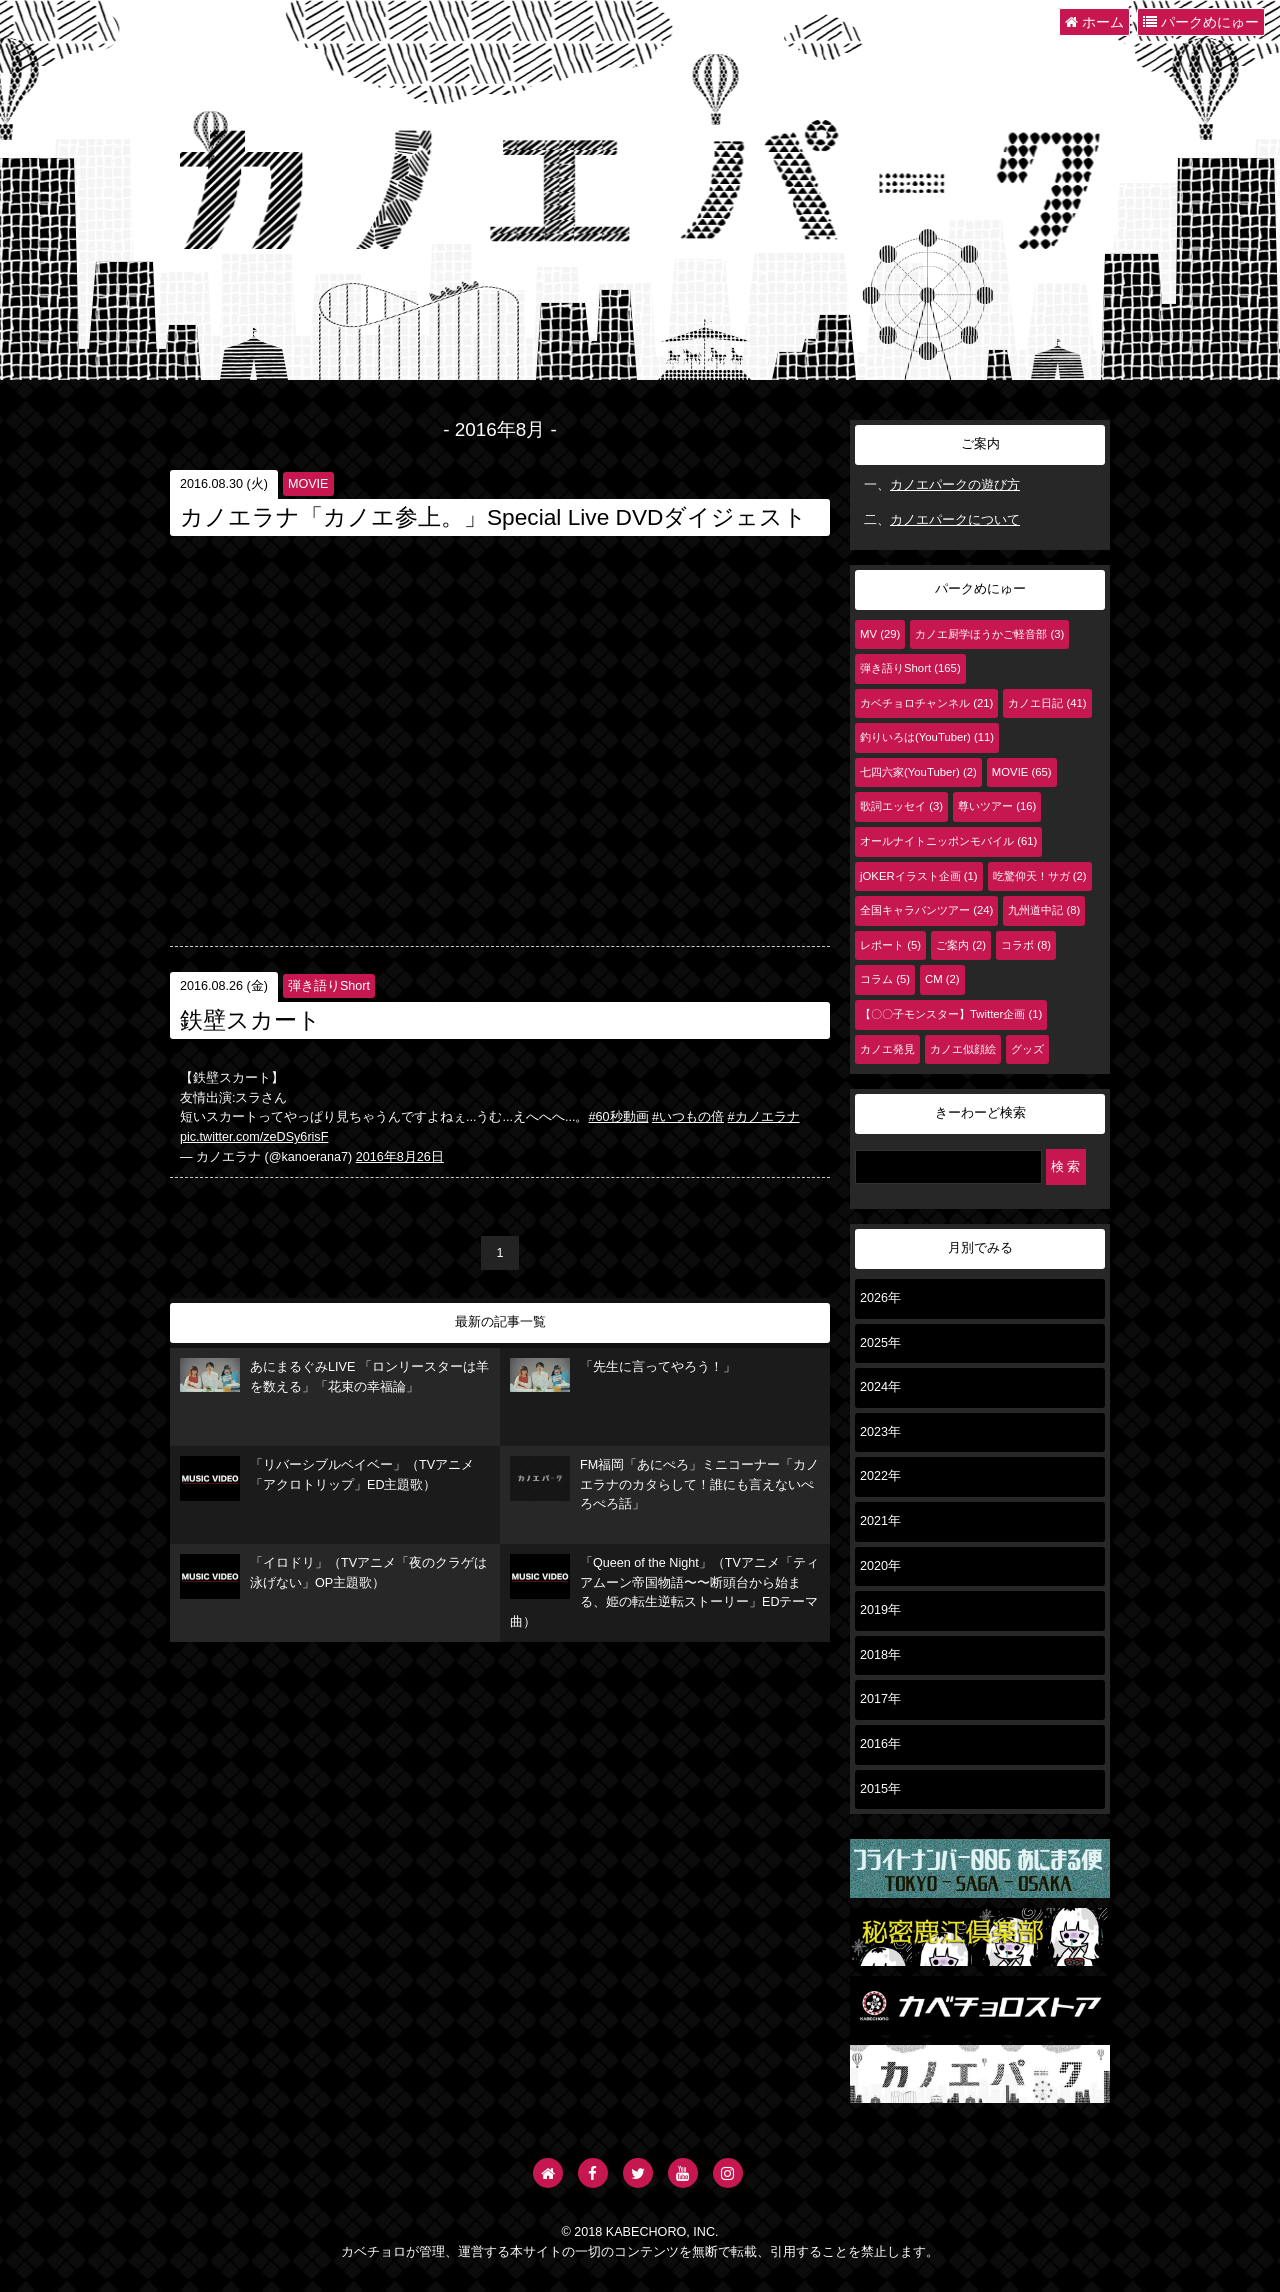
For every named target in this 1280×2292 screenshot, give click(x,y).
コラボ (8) (1026, 945)
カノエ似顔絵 (963, 1049)
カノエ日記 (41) (1047, 703)
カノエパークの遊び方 (955, 485)
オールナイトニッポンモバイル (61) (948, 841)
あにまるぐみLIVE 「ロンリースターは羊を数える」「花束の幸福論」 (334, 1376)
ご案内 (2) (961, 945)
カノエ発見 (887, 1049)
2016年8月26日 (400, 1157)
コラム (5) (885, 979)
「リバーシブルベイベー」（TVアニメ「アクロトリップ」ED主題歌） (327, 1478)
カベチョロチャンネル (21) (926, 703)
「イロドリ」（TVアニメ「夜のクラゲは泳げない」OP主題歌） (333, 1576)
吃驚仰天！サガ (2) (1040, 876)
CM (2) (942, 979)
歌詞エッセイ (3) (901, 806)
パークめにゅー (1201, 22)
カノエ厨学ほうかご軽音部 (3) (989, 634)
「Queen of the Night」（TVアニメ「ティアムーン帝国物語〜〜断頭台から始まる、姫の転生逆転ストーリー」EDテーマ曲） (664, 1591)
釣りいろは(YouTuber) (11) (927, 737)
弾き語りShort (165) (910, 668)
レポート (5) (890, 945)
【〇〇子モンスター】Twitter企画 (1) (951, 1014)
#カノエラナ (764, 1117)
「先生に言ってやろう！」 (623, 1375)
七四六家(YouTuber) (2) (918, 772)
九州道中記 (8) (1044, 910)
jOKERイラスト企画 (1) (919, 876)
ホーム (1094, 22)
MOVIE (308, 484)
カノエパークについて (955, 520)
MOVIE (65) (1022, 772)
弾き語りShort (329, 986)
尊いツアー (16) (997, 806)
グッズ (1027, 1049)
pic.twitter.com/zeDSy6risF (254, 1137)
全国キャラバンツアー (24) (926, 910)
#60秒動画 (619, 1117)
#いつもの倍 (688, 1117)
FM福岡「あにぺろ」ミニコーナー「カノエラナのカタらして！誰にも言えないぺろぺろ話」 (664, 1483)
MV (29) (880, 634)
